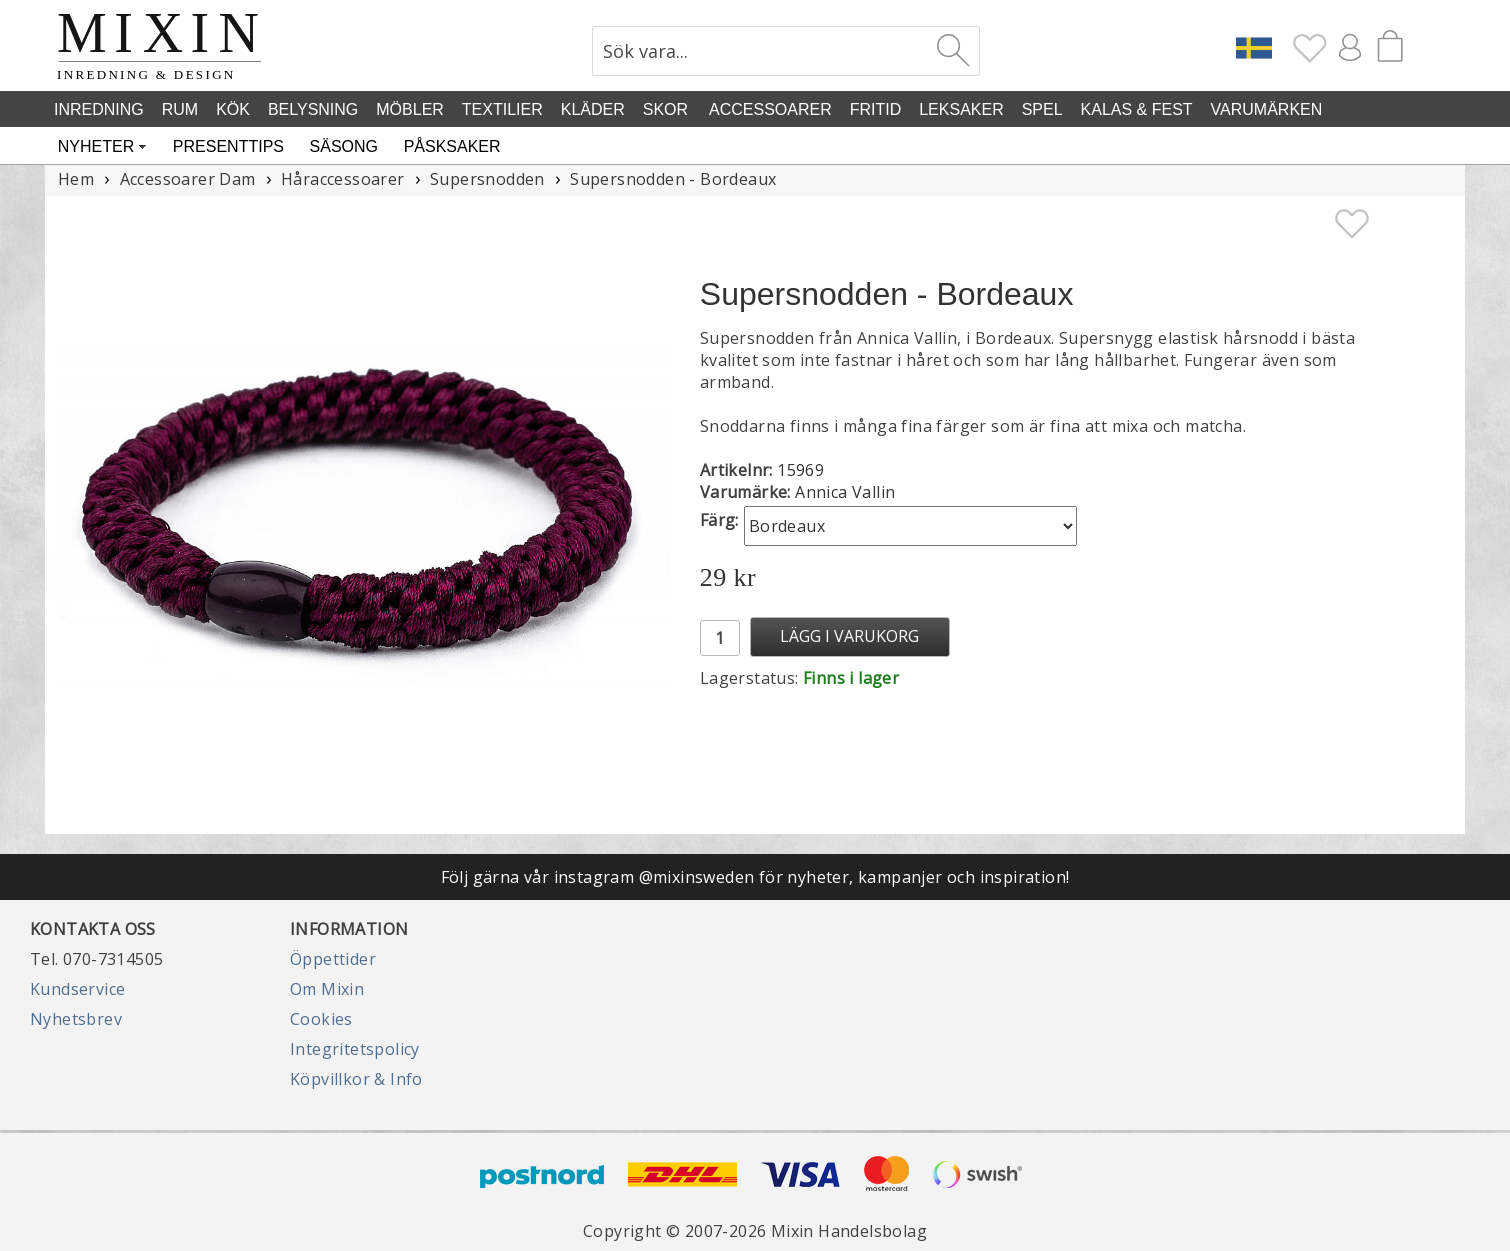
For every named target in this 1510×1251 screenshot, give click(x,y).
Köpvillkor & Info (356, 1079)
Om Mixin (327, 989)
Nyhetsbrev (76, 1019)
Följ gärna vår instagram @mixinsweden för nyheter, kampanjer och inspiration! (755, 877)
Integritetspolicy (355, 1049)
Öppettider (333, 959)
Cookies (321, 1019)
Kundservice (77, 989)
